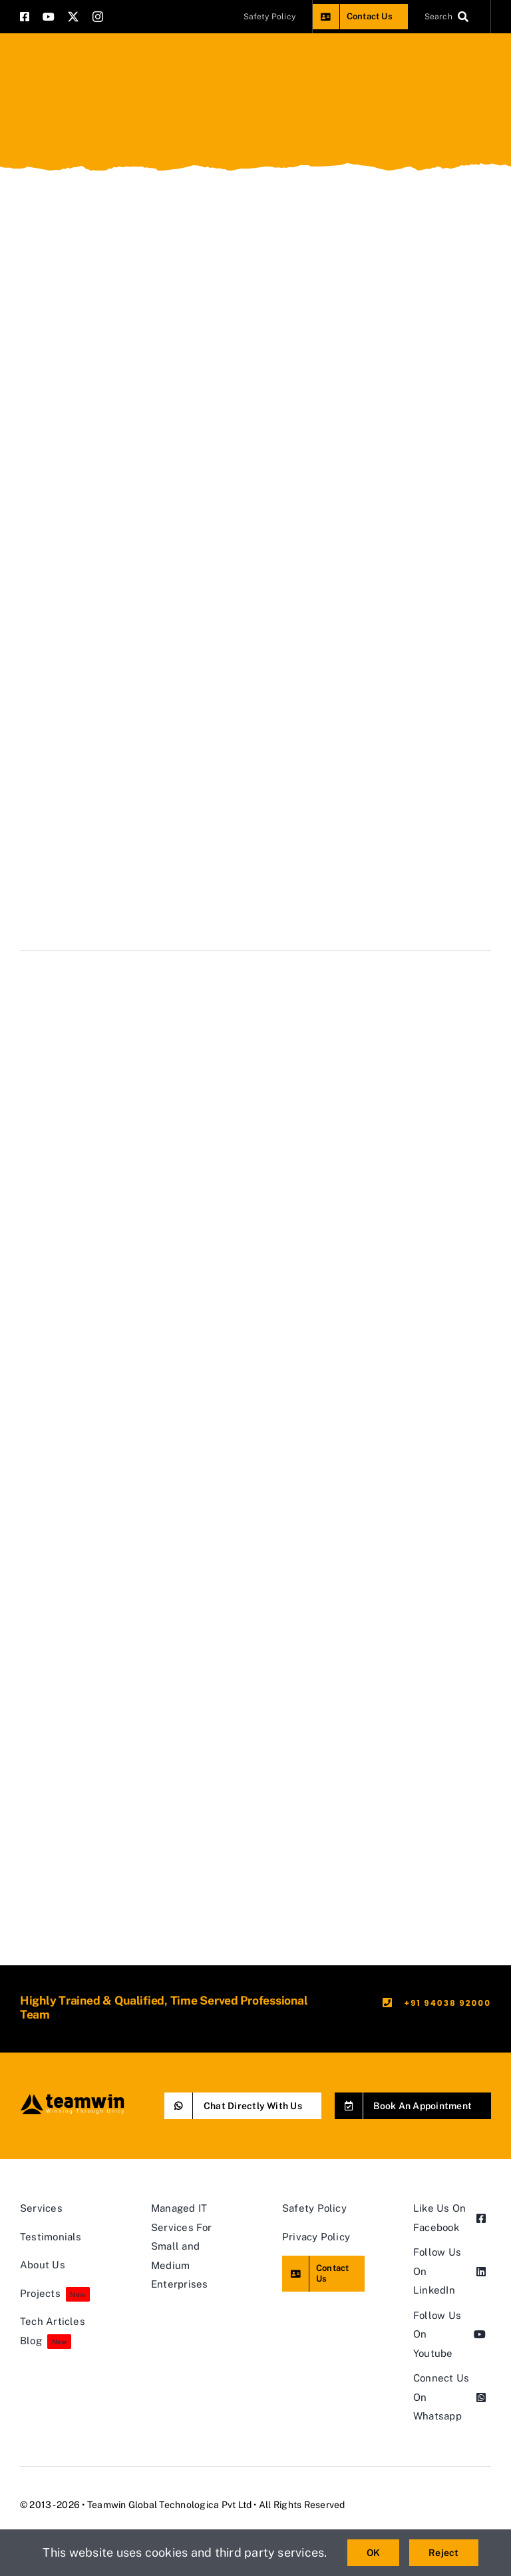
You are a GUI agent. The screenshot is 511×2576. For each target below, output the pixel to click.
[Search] (449, 16)
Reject (443, 2552)
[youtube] (49, 16)
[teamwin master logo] (72, 2097)
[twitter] (73, 16)
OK (373, 2552)
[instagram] (97, 16)
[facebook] (24, 16)
